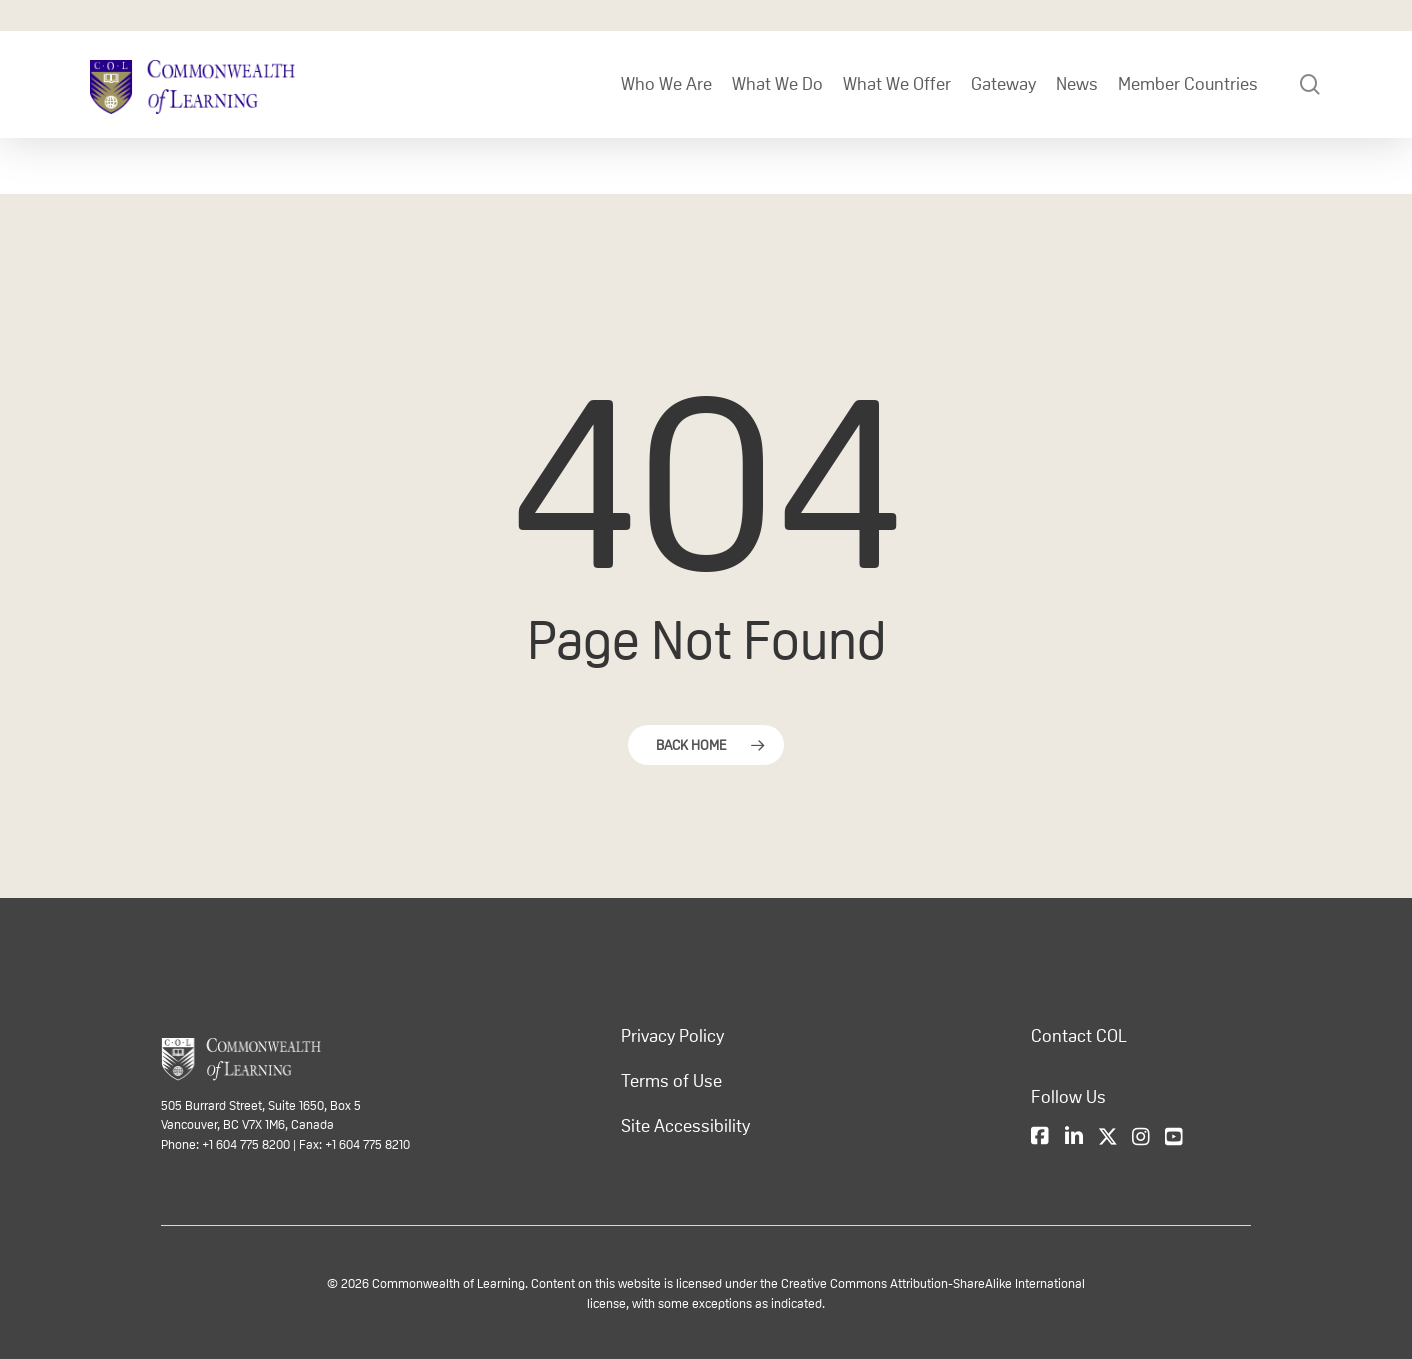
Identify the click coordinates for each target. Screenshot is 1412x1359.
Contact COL (1079, 1036)
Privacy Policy (672, 1036)
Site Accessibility (685, 1126)
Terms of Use (671, 1081)
